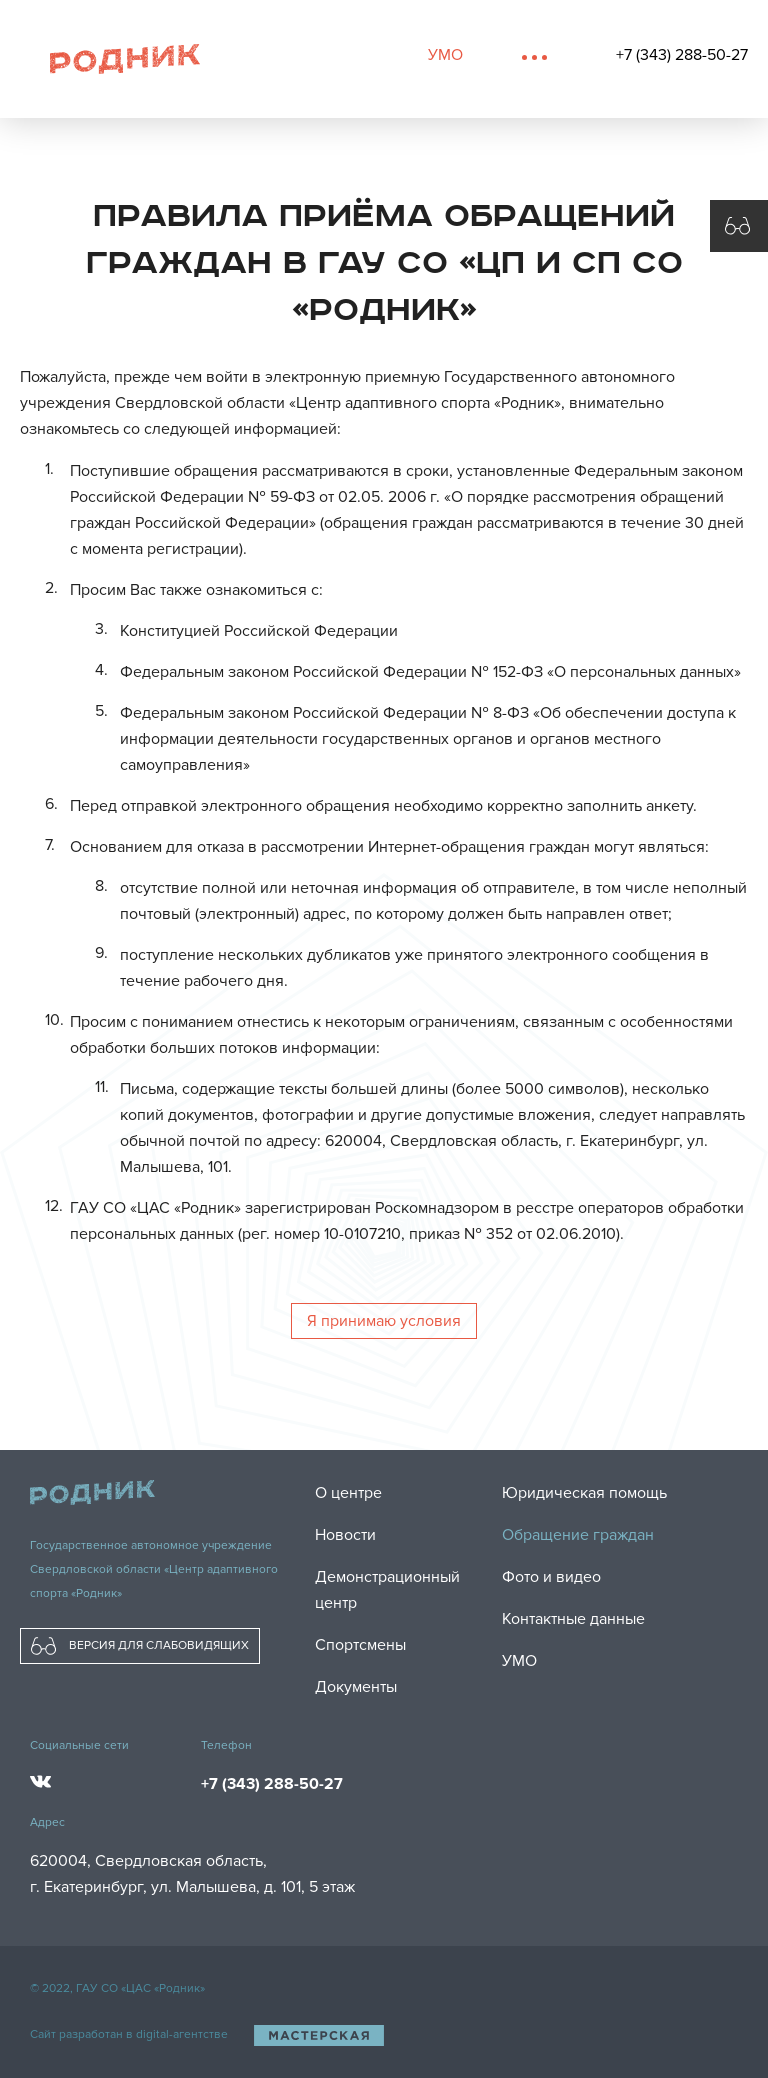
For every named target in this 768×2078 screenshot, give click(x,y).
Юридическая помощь (584, 1493)
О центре (348, 1493)
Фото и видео (551, 1577)
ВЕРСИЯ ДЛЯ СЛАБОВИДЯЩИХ (140, 1646)
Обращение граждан (578, 1535)
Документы (356, 1687)
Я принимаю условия (384, 1321)
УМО (445, 55)
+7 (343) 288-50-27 (682, 55)
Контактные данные (573, 1619)
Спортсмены (360, 1645)
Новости (345, 1535)
